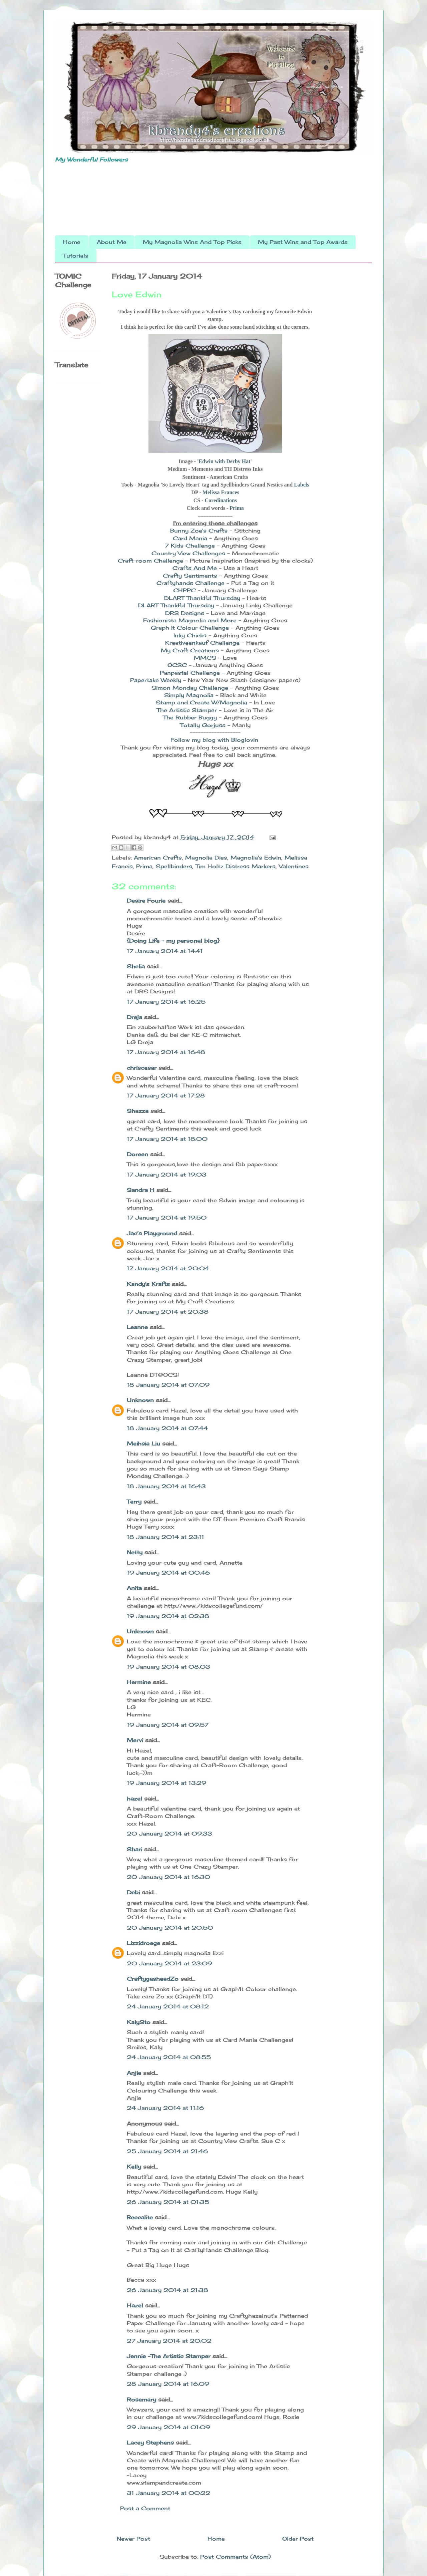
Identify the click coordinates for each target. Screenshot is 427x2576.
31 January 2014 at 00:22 (168, 2493)
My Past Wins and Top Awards (303, 242)
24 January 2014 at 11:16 (165, 2108)
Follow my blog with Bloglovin (214, 739)
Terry (134, 1501)
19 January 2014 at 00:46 (168, 1572)
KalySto (138, 2022)
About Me (111, 242)
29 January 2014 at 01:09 (168, 2427)
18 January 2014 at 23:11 (165, 1537)
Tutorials (75, 255)
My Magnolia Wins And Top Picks (192, 242)
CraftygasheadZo (152, 1978)
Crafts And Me (195, 568)
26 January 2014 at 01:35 (168, 2202)
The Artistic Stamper (188, 710)
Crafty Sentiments (191, 575)
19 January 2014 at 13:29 (166, 1783)
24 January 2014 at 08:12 (168, 2006)
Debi (133, 1892)
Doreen (137, 1154)
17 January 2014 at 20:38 (167, 1311)
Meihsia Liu (143, 1443)
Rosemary (141, 2399)
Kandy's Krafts (148, 1284)
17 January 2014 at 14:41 (165, 951)
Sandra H (140, 1190)
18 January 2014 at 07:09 (168, 1384)
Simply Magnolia (190, 695)
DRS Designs (185, 613)
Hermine (139, 1682)
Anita (134, 1588)
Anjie (134, 2072)
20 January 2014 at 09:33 (169, 1833)
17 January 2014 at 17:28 (166, 1095)
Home (71, 242)
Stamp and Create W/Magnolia (201, 702)
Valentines (294, 866)
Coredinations (221, 500)
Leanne (137, 1327)
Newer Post (133, 2538)
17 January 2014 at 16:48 (166, 1052)
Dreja (134, 1017)
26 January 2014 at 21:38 (167, 2290)
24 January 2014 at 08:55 (169, 2057)
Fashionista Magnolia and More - (192, 620)
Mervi (135, 1740)
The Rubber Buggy (191, 717)
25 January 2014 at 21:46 (167, 2151)
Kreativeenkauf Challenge (202, 642)
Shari (134, 1849)
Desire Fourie (146, 900)
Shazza (137, 1110)
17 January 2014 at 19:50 (166, 1217)
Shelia (136, 966)
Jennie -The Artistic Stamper (168, 2356)
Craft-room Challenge (151, 560)
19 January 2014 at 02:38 (168, 1616)
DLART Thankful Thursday (203, 598)
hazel (134, 1798)
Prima (237, 508)
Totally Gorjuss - (205, 725)
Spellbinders (174, 866)
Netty (134, 1552)
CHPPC (185, 590)
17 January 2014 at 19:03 (166, 1174)
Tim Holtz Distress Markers (235, 866)
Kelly (135, 2166)
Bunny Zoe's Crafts (199, 530)
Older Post (298, 2538)
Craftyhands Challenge (190, 583)
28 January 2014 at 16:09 (168, 2383)
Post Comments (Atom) (235, 2556)
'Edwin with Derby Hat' (224, 461)
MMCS (206, 657)
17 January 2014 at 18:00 (167, 1139)
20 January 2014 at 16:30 (168, 1877)
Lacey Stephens (150, 2442)
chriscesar (141, 1067)
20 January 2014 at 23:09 (169, 1963)
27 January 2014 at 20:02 (169, 2340)
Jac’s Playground (152, 1233)
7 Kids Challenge (191, 545)
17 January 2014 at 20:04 (168, 1268)
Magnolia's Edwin (256, 857)
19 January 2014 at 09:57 (167, 1724)
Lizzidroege (143, 1943)
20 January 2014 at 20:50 (170, 1927)
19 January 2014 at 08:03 (168, 1666)
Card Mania (190, 538)
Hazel (135, 2305)
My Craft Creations (190, 650)
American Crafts (158, 857)
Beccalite (140, 2217)
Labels (301, 485)
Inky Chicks (189, 635)
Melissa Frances (220, 492)
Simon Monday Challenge (190, 687)
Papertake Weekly (156, 680)
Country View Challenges (189, 553)
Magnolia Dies (206, 857)
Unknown (140, 1400)
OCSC (177, 665)
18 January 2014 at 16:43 (166, 1486)
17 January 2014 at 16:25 (166, 1001)
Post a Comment (145, 2508)
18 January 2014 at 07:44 (167, 1428)
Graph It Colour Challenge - (192, 627)
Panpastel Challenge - (192, 672)
